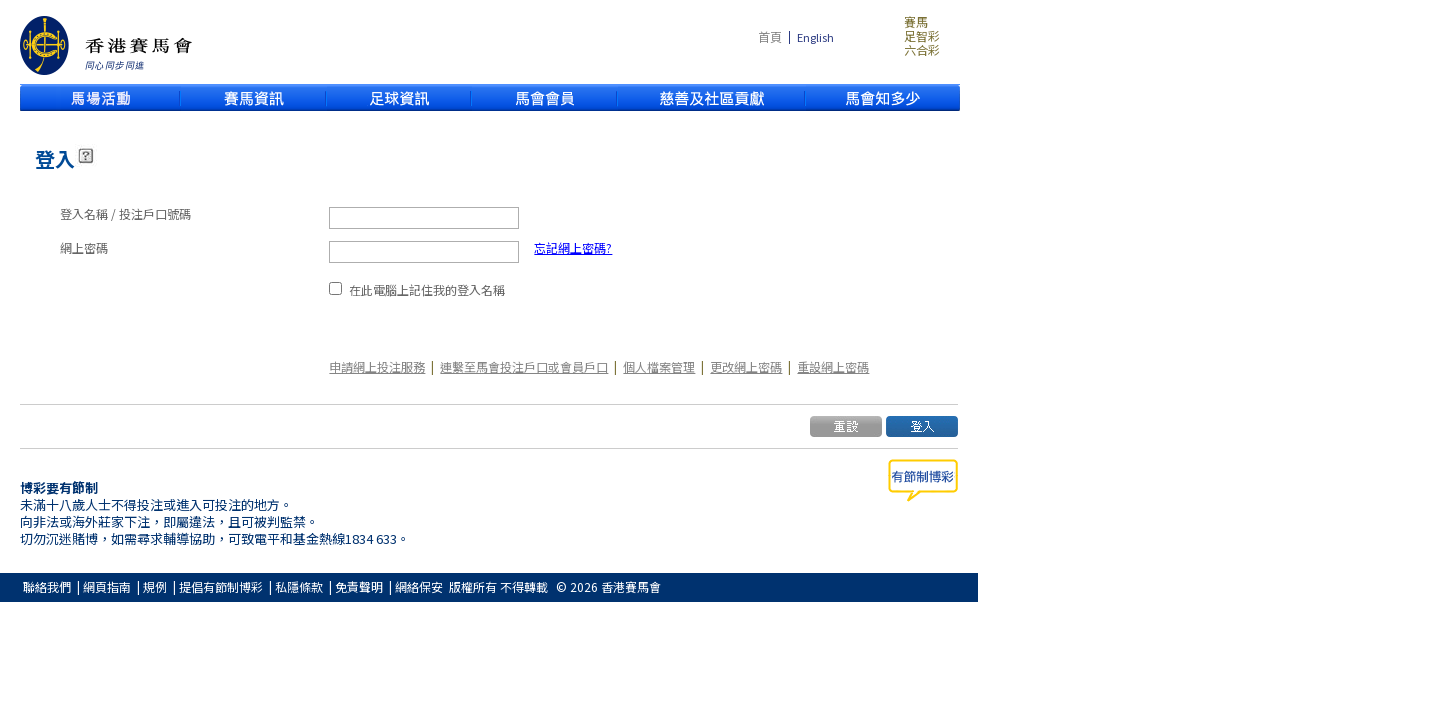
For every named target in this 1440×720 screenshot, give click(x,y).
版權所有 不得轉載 (498, 586)
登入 (55, 158)
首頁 (770, 36)
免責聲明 (359, 586)
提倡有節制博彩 (221, 586)
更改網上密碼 (746, 366)
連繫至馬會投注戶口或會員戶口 (524, 366)
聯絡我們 (47, 586)
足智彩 (922, 36)
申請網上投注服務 (377, 366)
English (815, 37)
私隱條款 (299, 586)
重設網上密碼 (833, 366)
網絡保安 (419, 586)
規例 (155, 586)
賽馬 (916, 22)
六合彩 (922, 50)
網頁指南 (107, 586)
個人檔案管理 (659, 366)
